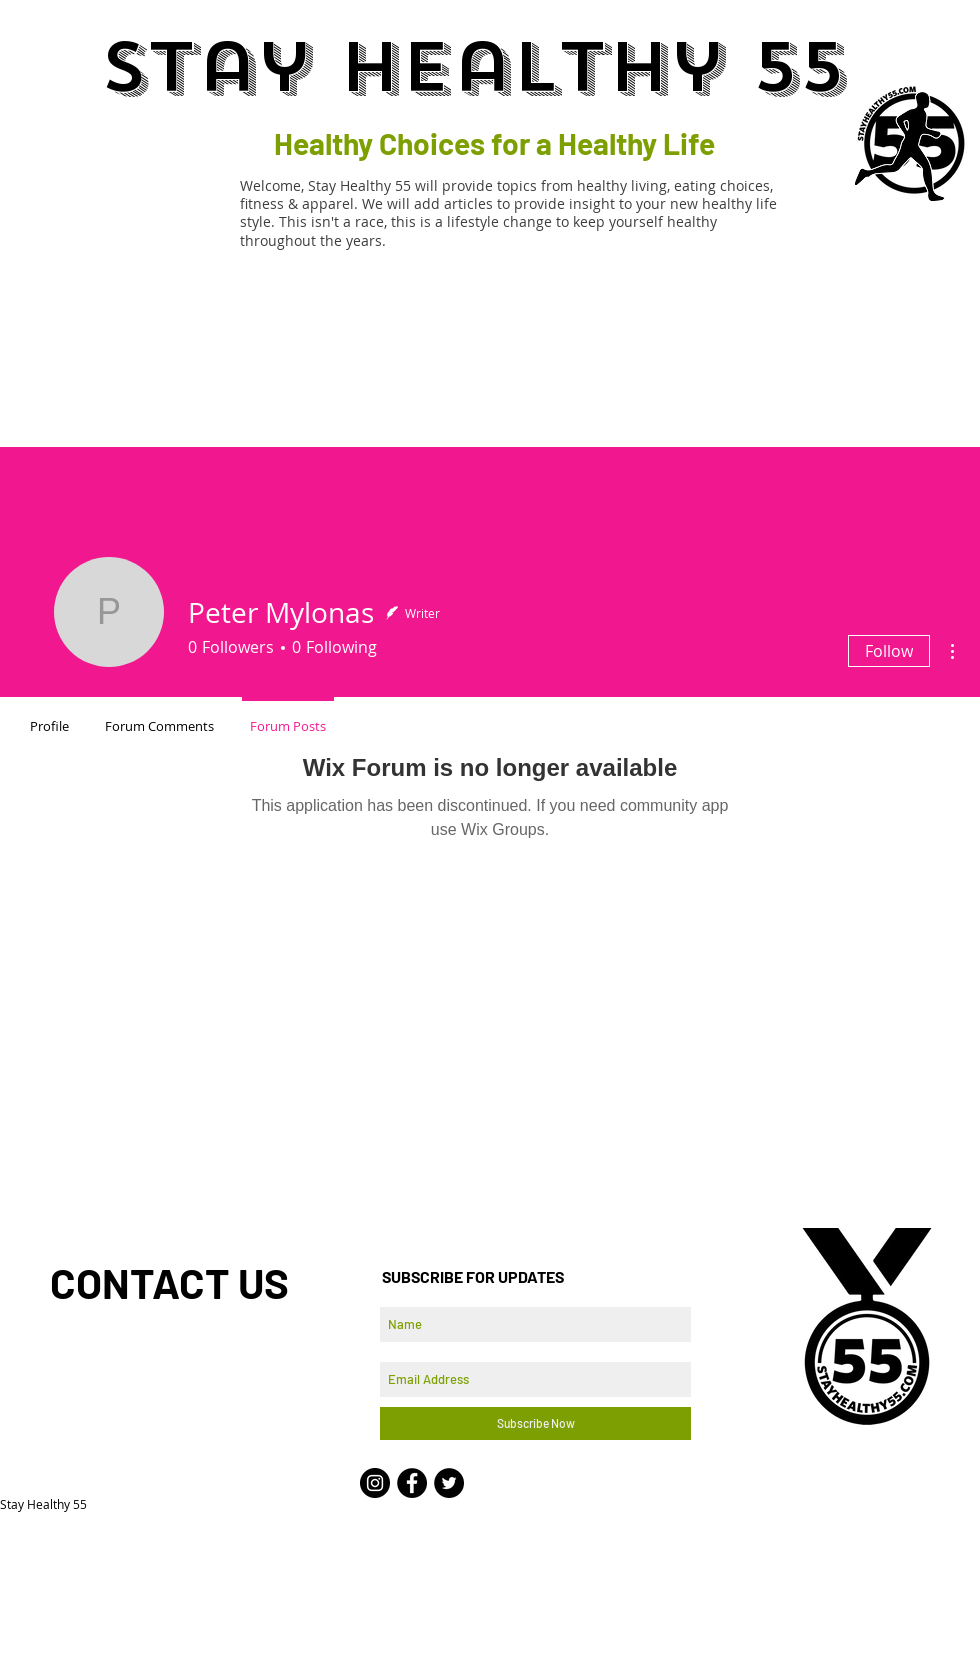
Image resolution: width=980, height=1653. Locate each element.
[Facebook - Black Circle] (412, 1483)
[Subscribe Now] (535, 1423)
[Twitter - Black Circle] (449, 1483)
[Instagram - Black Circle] (375, 1483)
